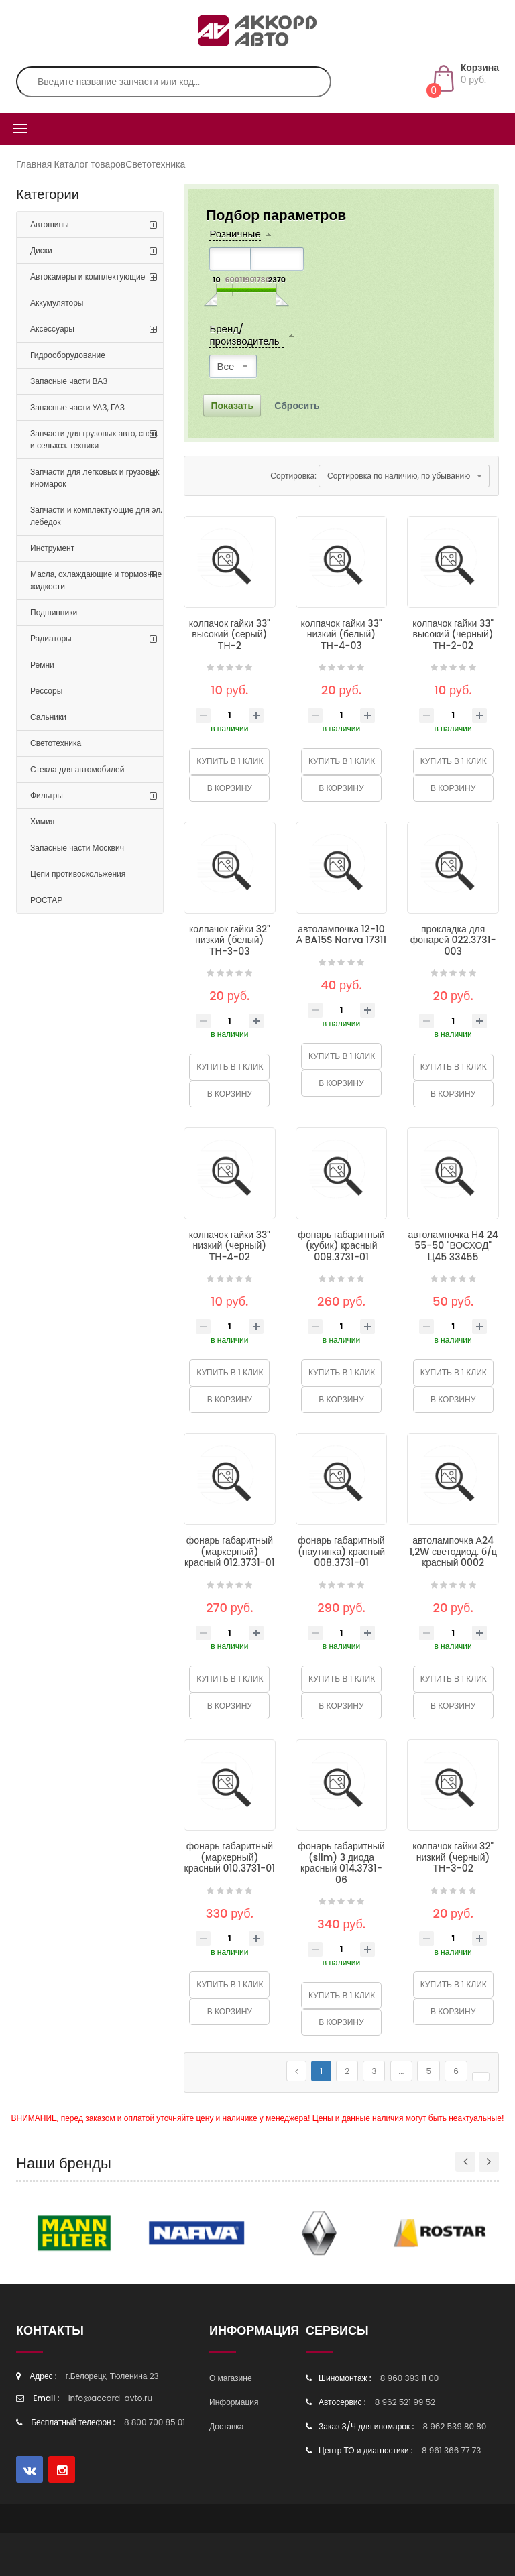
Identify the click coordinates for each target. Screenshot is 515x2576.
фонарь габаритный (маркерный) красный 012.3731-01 (229, 1551)
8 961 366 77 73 (451, 2450)
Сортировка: (293, 475)
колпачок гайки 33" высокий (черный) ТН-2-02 (453, 634)
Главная (34, 164)
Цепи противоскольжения (77, 873)
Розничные (234, 234)
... (401, 2071)
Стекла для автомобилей (77, 769)
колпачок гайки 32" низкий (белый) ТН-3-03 (229, 940)
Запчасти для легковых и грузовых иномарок (95, 477)
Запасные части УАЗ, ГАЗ (77, 407)
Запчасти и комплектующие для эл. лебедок (96, 516)
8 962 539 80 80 (454, 2426)
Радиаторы (51, 638)
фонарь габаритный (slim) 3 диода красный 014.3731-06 (341, 1862)
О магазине (230, 2378)
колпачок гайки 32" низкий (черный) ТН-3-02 (453, 1857)
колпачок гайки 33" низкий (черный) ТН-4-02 (229, 1246)
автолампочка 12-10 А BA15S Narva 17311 (341, 934)
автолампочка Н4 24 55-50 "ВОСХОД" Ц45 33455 (453, 1246)
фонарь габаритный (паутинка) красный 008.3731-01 (341, 1551)
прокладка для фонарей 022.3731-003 (453, 940)
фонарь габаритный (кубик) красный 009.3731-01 (341, 1246)
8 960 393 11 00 (409, 2378)
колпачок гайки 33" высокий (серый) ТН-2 (229, 634)
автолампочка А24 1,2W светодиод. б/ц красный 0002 (453, 1551)
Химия (42, 821)
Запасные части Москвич (77, 847)
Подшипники (53, 612)
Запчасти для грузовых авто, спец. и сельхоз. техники (94, 439)
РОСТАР (46, 900)
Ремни (42, 664)
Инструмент (52, 548)
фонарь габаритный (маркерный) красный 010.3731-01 (230, 1857)
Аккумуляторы (56, 302)
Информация (233, 2402)
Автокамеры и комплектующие (87, 276)
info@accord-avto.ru (110, 2398)
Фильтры (46, 795)
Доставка (226, 2426)
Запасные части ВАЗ (68, 381)
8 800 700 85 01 (154, 2422)
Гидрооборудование (67, 355)
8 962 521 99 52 (405, 2402)
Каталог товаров (90, 164)
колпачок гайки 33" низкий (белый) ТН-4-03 (341, 634)
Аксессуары (52, 328)
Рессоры (46, 690)
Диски (41, 250)
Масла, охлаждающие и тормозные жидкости (96, 580)
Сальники (48, 717)
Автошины (49, 224)
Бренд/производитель (244, 335)
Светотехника (155, 164)
